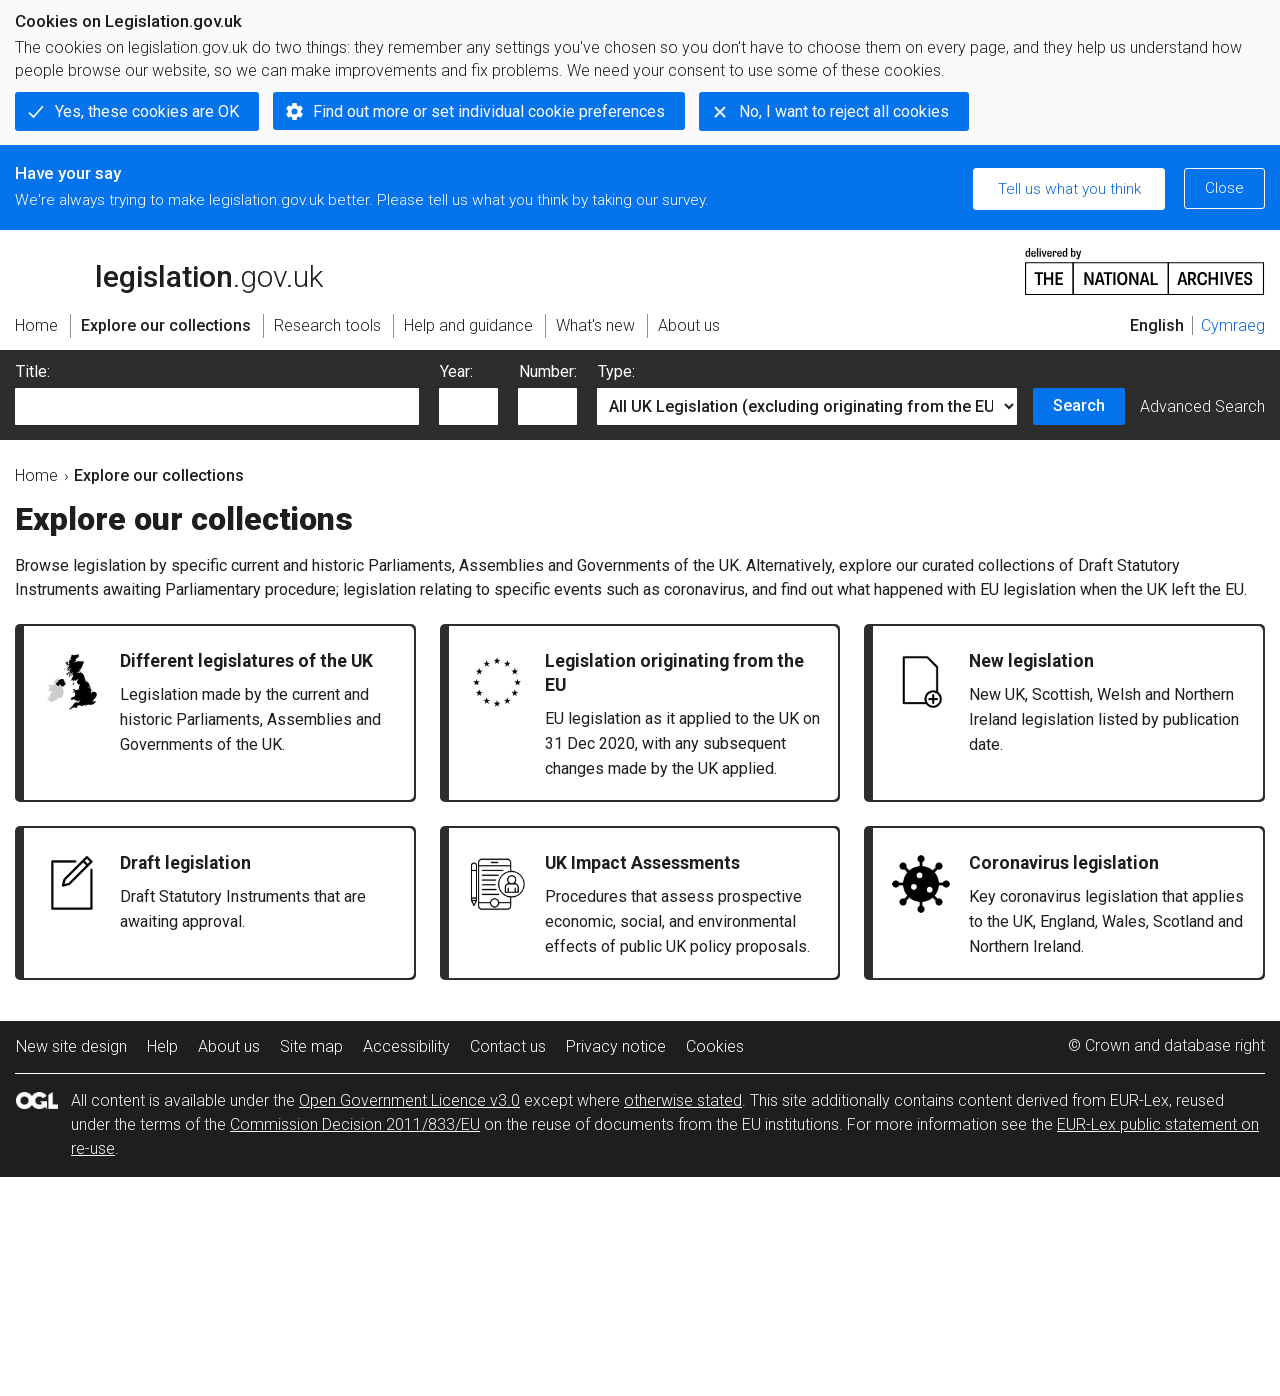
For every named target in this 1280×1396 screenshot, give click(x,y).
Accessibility (406, 1046)
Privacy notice (616, 1046)
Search (1079, 405)
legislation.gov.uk (169, 270)
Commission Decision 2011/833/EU (355, 1124)
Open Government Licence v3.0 (409, 1100)
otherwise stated (683, 1100)
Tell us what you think (1069, 189)
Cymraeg (1233, 325)
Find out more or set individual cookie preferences (489, 111)
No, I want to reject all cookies (844, 111)
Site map (311, 1046)
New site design (71, 1046)
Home (36, 475)
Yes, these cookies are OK (147, 111)
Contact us (508, 1046)
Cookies (715, 1046)
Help (162, 1046)
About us (229, 1046)
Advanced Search (1202, 406)
